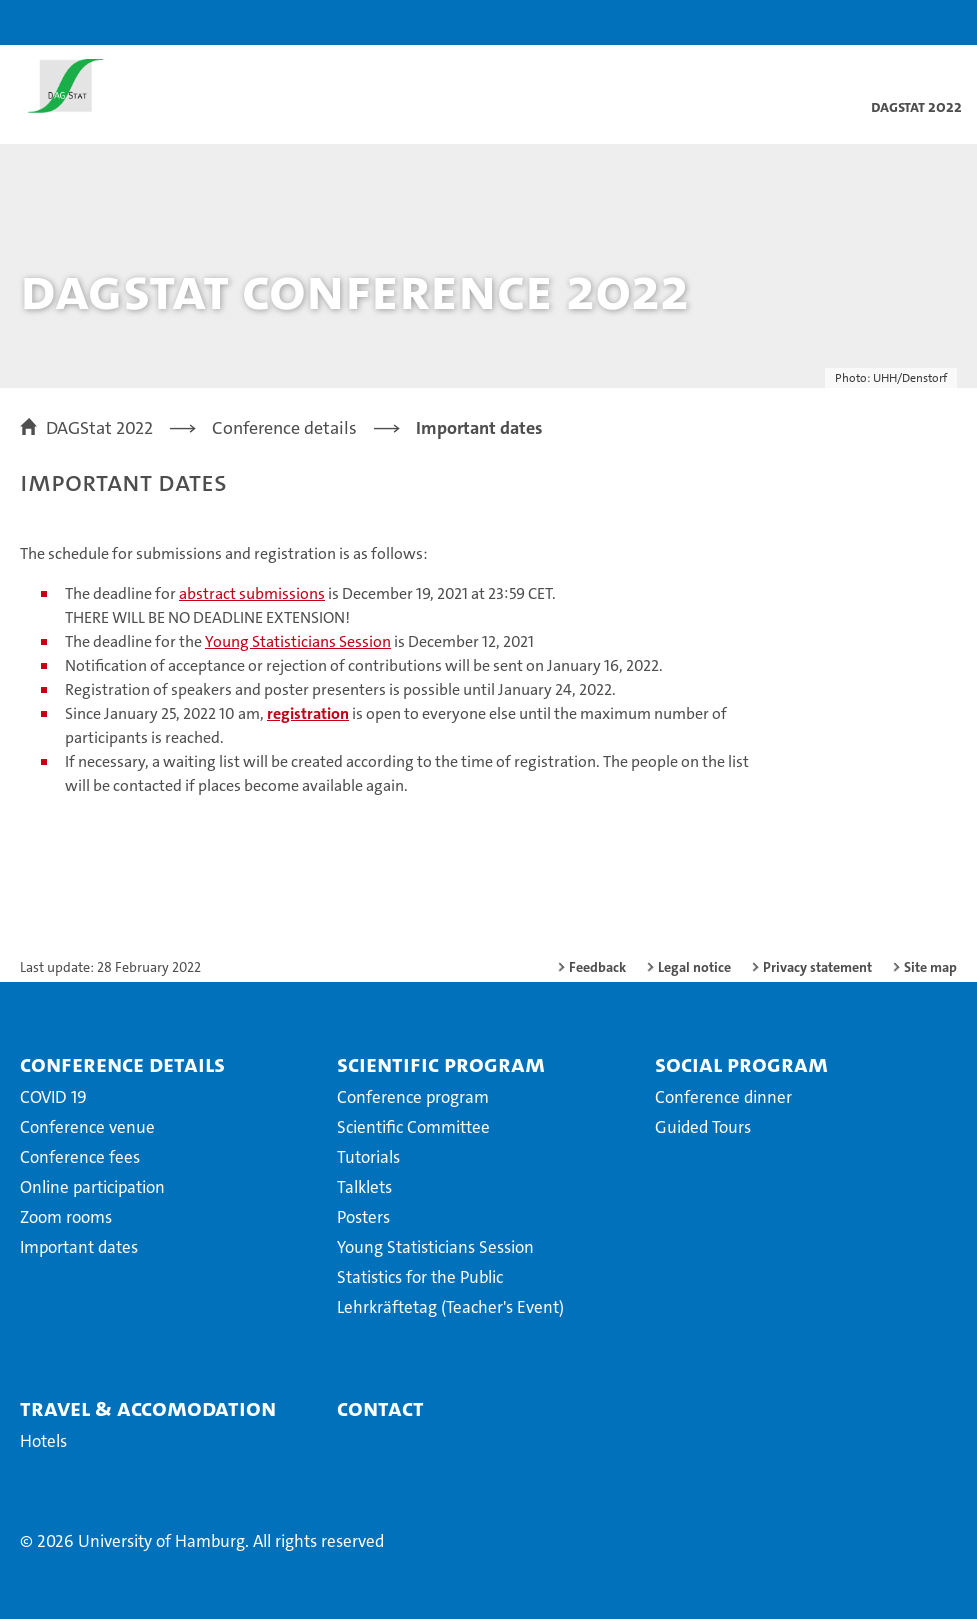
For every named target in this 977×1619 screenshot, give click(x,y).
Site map (930, 967)
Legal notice (694, 967)
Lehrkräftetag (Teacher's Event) (450, 1307)
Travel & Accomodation (148, 1408)
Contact (380, 1408)
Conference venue (87, 1127)
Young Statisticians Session (298, 641)
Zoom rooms (66, 1217)
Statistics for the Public (420, 1277)
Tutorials (368, 1157)
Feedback (597, 967)
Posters (363, 1217)
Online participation (92, 1187)
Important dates (79, 1247)
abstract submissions (252, 593)
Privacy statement (817, 967)
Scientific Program (441, 1064)
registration (308, 713)
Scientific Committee (413, 1127)
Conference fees (80, 1157)
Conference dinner (723, 1097)
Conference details (122, 1064)
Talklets (364, 1187)
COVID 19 (53, 1097)
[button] (899, 22)
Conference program (413, 1097)
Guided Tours (703, 1127)
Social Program (741, 1064)
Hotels (43, 1441)
